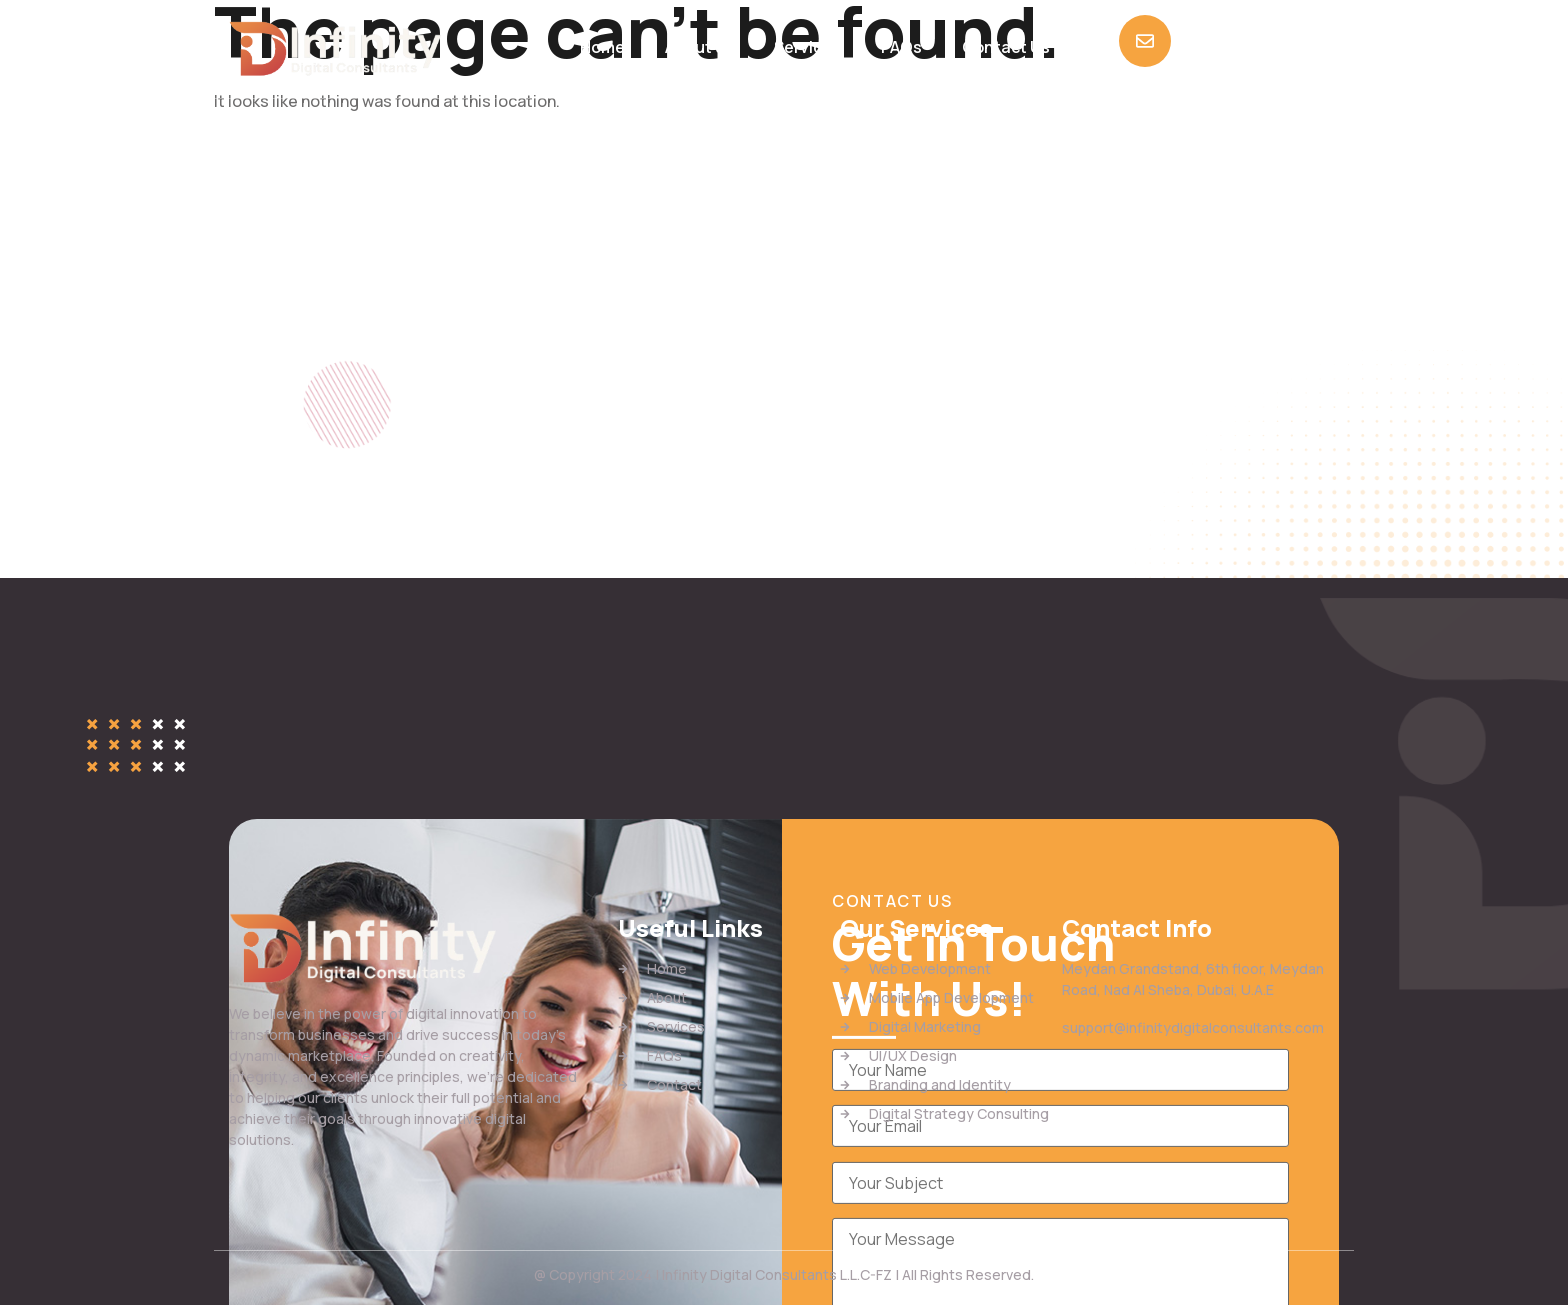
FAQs (901, 47)
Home (602, 47)
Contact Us (1006, 47)
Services (807, 47)
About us (699, 47)
